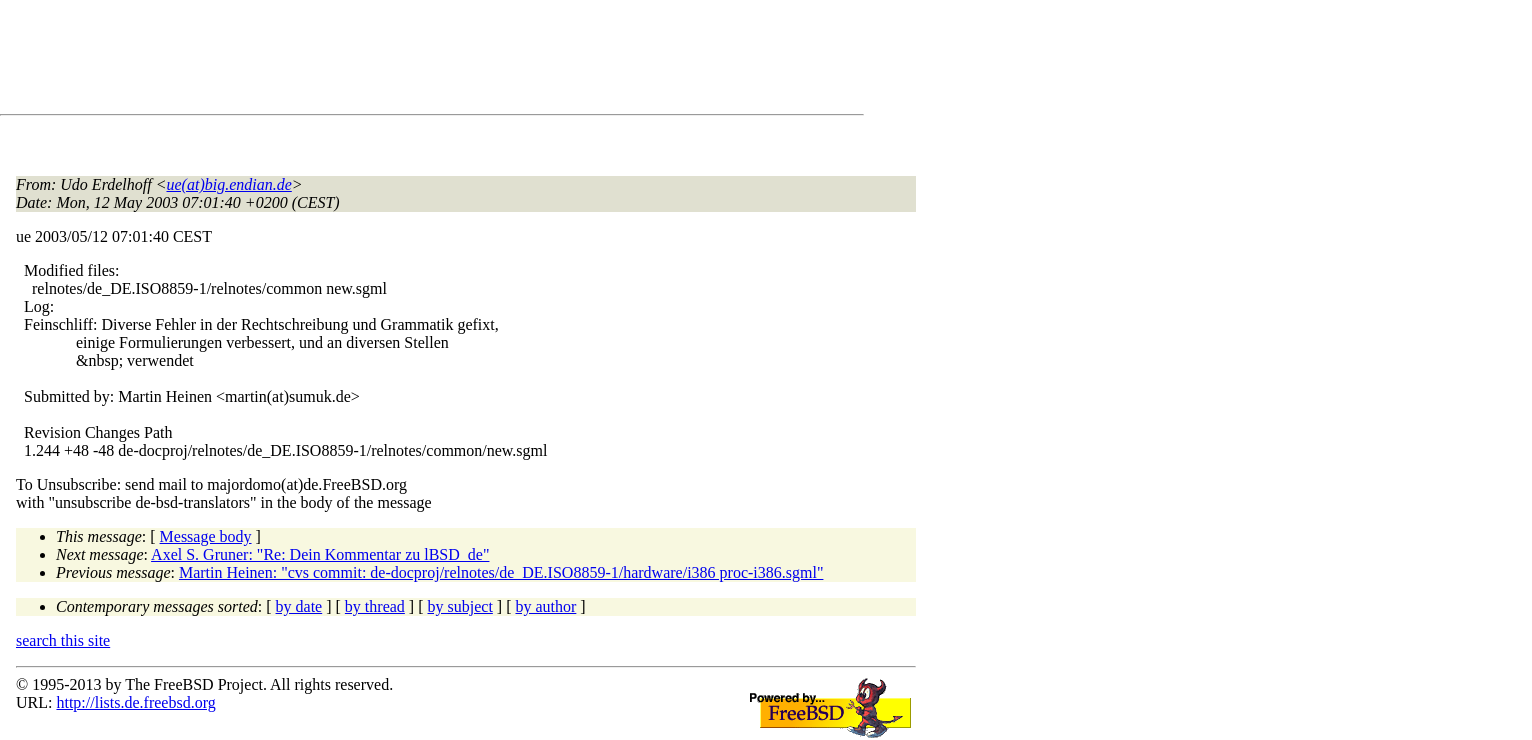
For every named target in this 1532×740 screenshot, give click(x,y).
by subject (460, 606)
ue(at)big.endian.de (229, 184)
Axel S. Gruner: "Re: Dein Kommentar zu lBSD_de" (320, 554)
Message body (206, 536)
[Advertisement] (380, 61)
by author (545, 606)
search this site (63, 640)
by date (299, 606)
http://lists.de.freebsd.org (135, 702)
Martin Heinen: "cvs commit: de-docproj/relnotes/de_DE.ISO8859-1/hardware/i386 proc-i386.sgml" (501, 572)
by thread (375, 606)
